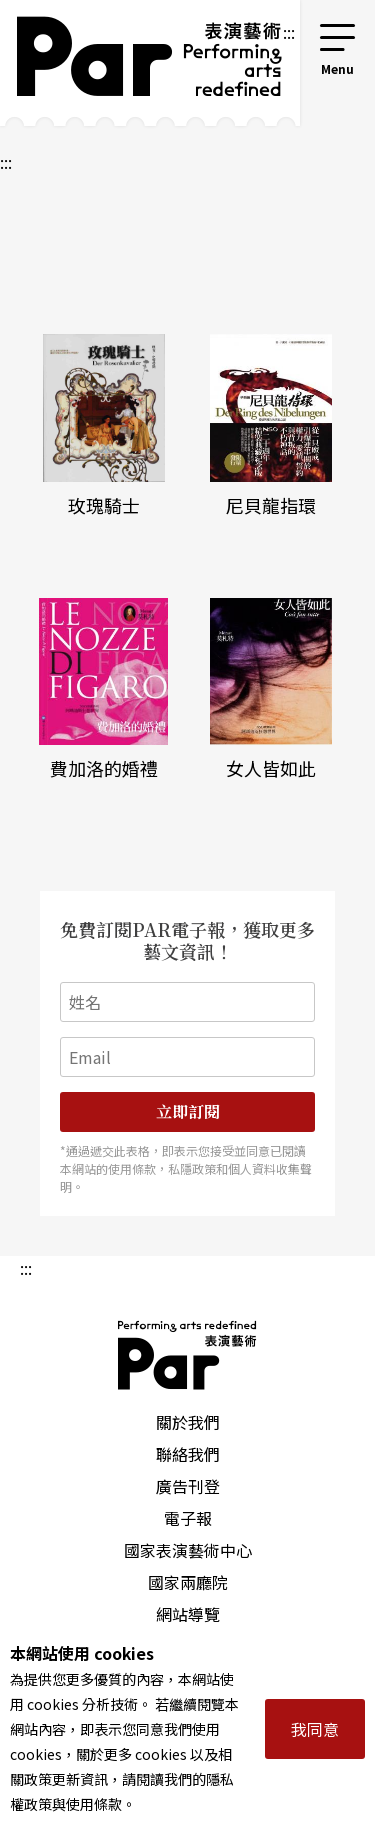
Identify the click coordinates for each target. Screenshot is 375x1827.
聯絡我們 (188, 1454)
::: (289, 32)
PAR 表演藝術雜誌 (188, 1355)
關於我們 (188, 1422)
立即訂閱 (188, 1111)
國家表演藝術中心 (188, 1550)
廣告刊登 (188, 1486)
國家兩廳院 (188, 1582)
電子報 (188, 1518)
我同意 (315, 1729)
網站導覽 (188, 1614)
